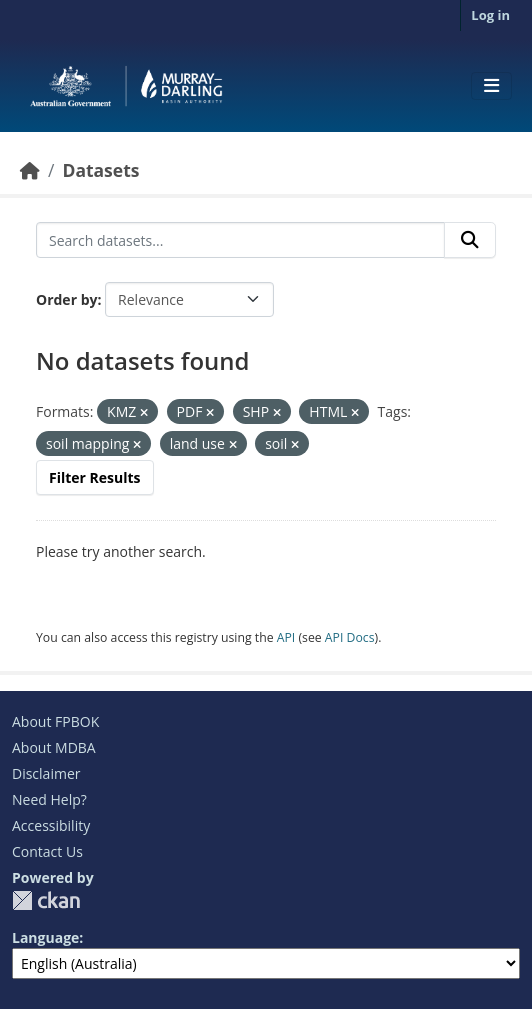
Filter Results (95, 477)
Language (45, 937)
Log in (490, 15)
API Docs (350, 637)
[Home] (30, 170)
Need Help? (49, 799)
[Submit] (470, 240)
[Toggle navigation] (491, 86)
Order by (66, 299)
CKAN (46, 900)
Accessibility (51, 825)
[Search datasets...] (240, 240)
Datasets (100, 170)
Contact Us (47, 851)
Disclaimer (46, 773)
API (286, 637)
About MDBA (54, 747)
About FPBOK (55, 721)
